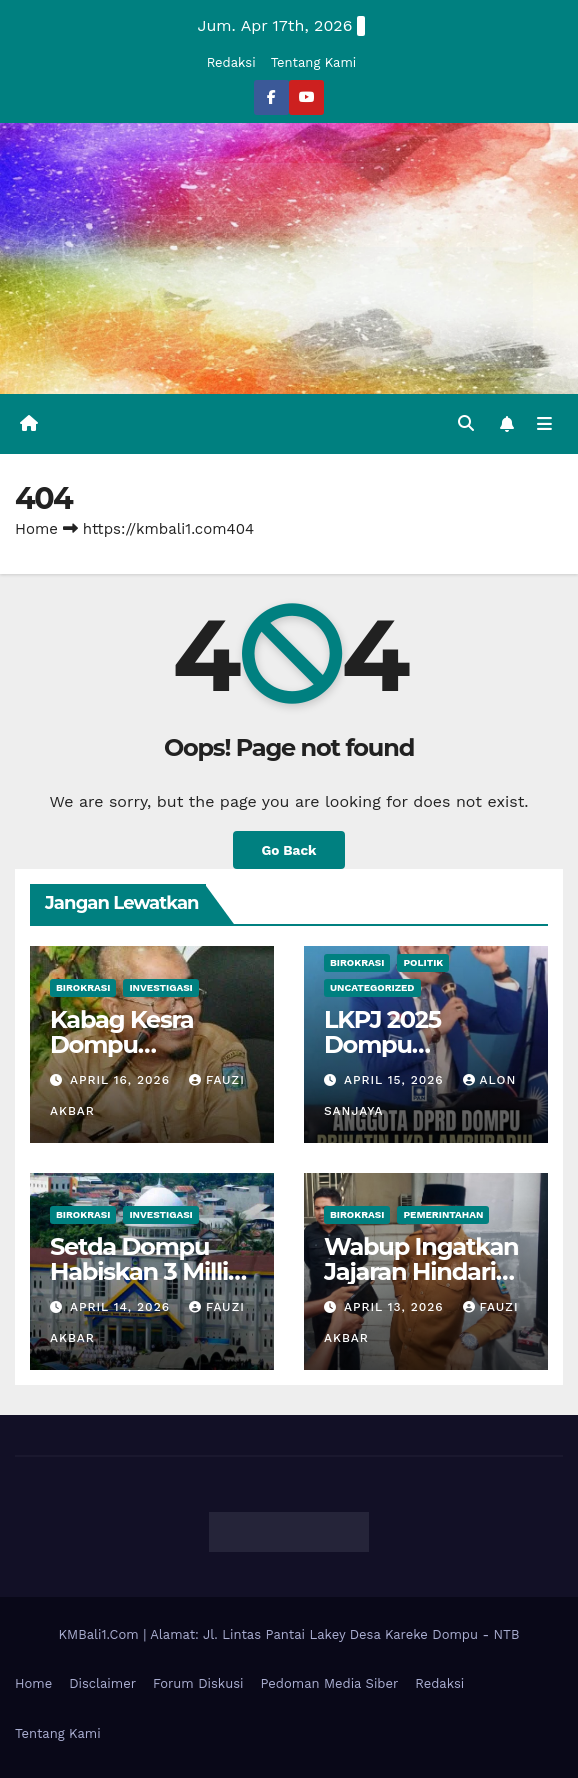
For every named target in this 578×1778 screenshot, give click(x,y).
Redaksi (231, 62)
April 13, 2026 (396, 1307)
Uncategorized (372, 987)
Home (36, 529)
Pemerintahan (443, 1214)
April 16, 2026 (122, 1080)
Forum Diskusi (198, 1683)
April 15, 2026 (396, 1080)
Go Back (288, 850)
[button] (466, 423)
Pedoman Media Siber (330, 1683)
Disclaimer (102, 1683)
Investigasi (160, 987)
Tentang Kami (314, 62)
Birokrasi (83, 987)
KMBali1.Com (101, 1634)
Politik (423, 962)
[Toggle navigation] (544, 424)
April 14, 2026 (122, 1307)
